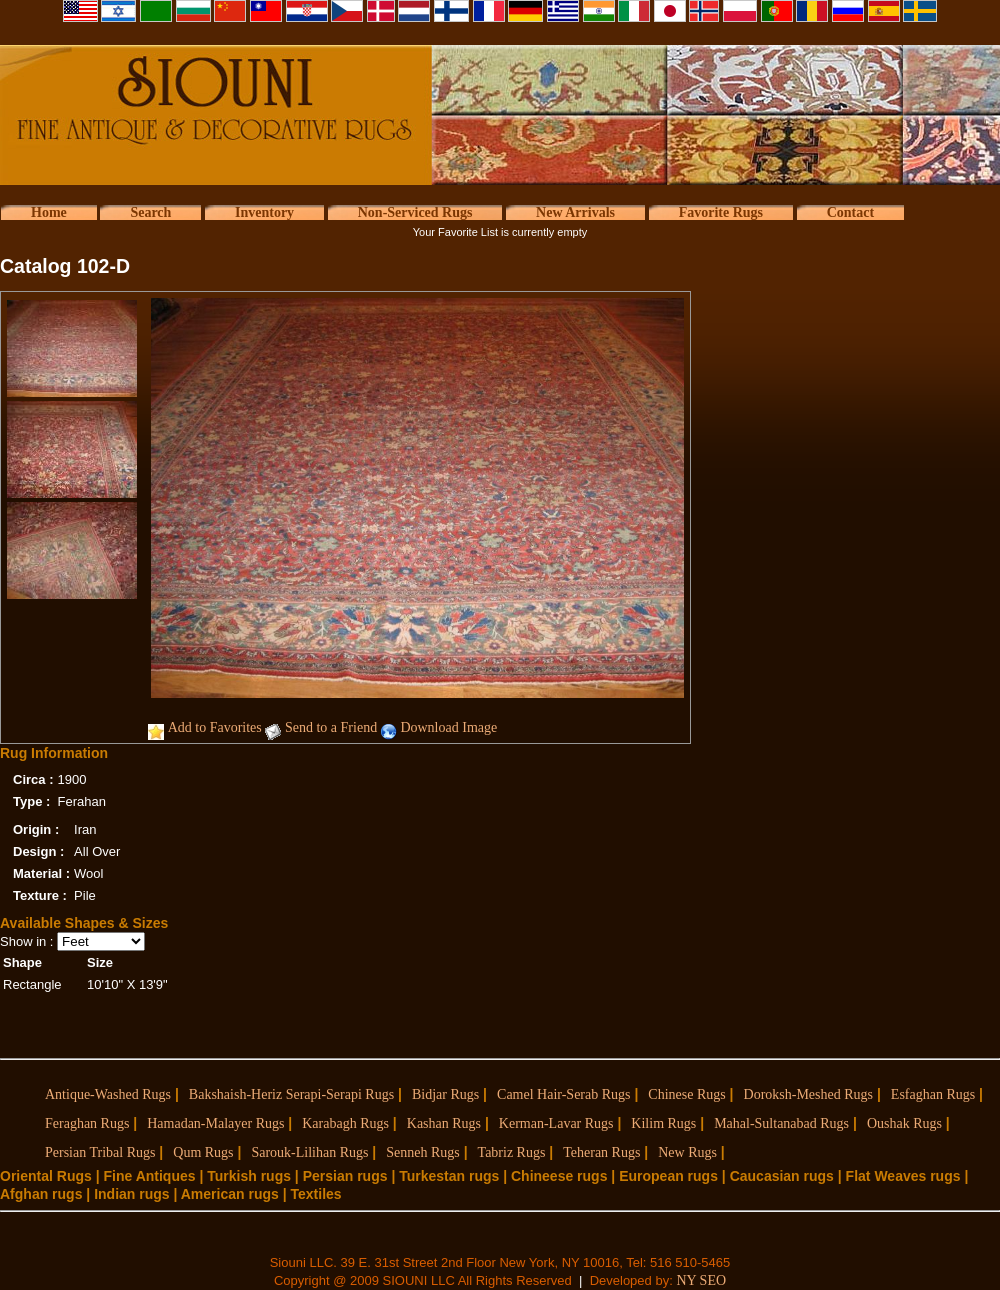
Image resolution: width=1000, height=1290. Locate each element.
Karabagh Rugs (345, 1123)
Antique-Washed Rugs (108, 1094)
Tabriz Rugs (512, 1152)
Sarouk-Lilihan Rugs (309, 1152)
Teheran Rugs (601, 1152)
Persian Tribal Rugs (100, 1152)
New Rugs (687, 1152)
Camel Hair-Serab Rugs (563, 1094)
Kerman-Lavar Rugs (556, 1123)
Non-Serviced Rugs (415, 212)
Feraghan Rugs (87, 1123)
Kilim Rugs (663, 1123)
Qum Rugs (203, 1152)
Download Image (448, 727)
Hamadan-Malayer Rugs (215, 1123)
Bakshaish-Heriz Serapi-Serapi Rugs (291, 1094)
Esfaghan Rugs (933, 1094)
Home (49, 212)
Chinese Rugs (686, 1094)
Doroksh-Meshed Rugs (809, 1094)
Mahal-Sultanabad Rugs (781, 1123)
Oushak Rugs (904, 1123)
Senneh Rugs (423, 1152)
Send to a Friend (331, 727)
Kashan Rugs (444, 1123)
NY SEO (701, 1280)
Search (150, 212)
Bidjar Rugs (445, 1094)
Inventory (264, 212)
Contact (850, 212)
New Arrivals (575, 212)
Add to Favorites (215, 727)
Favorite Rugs (721, 212)
